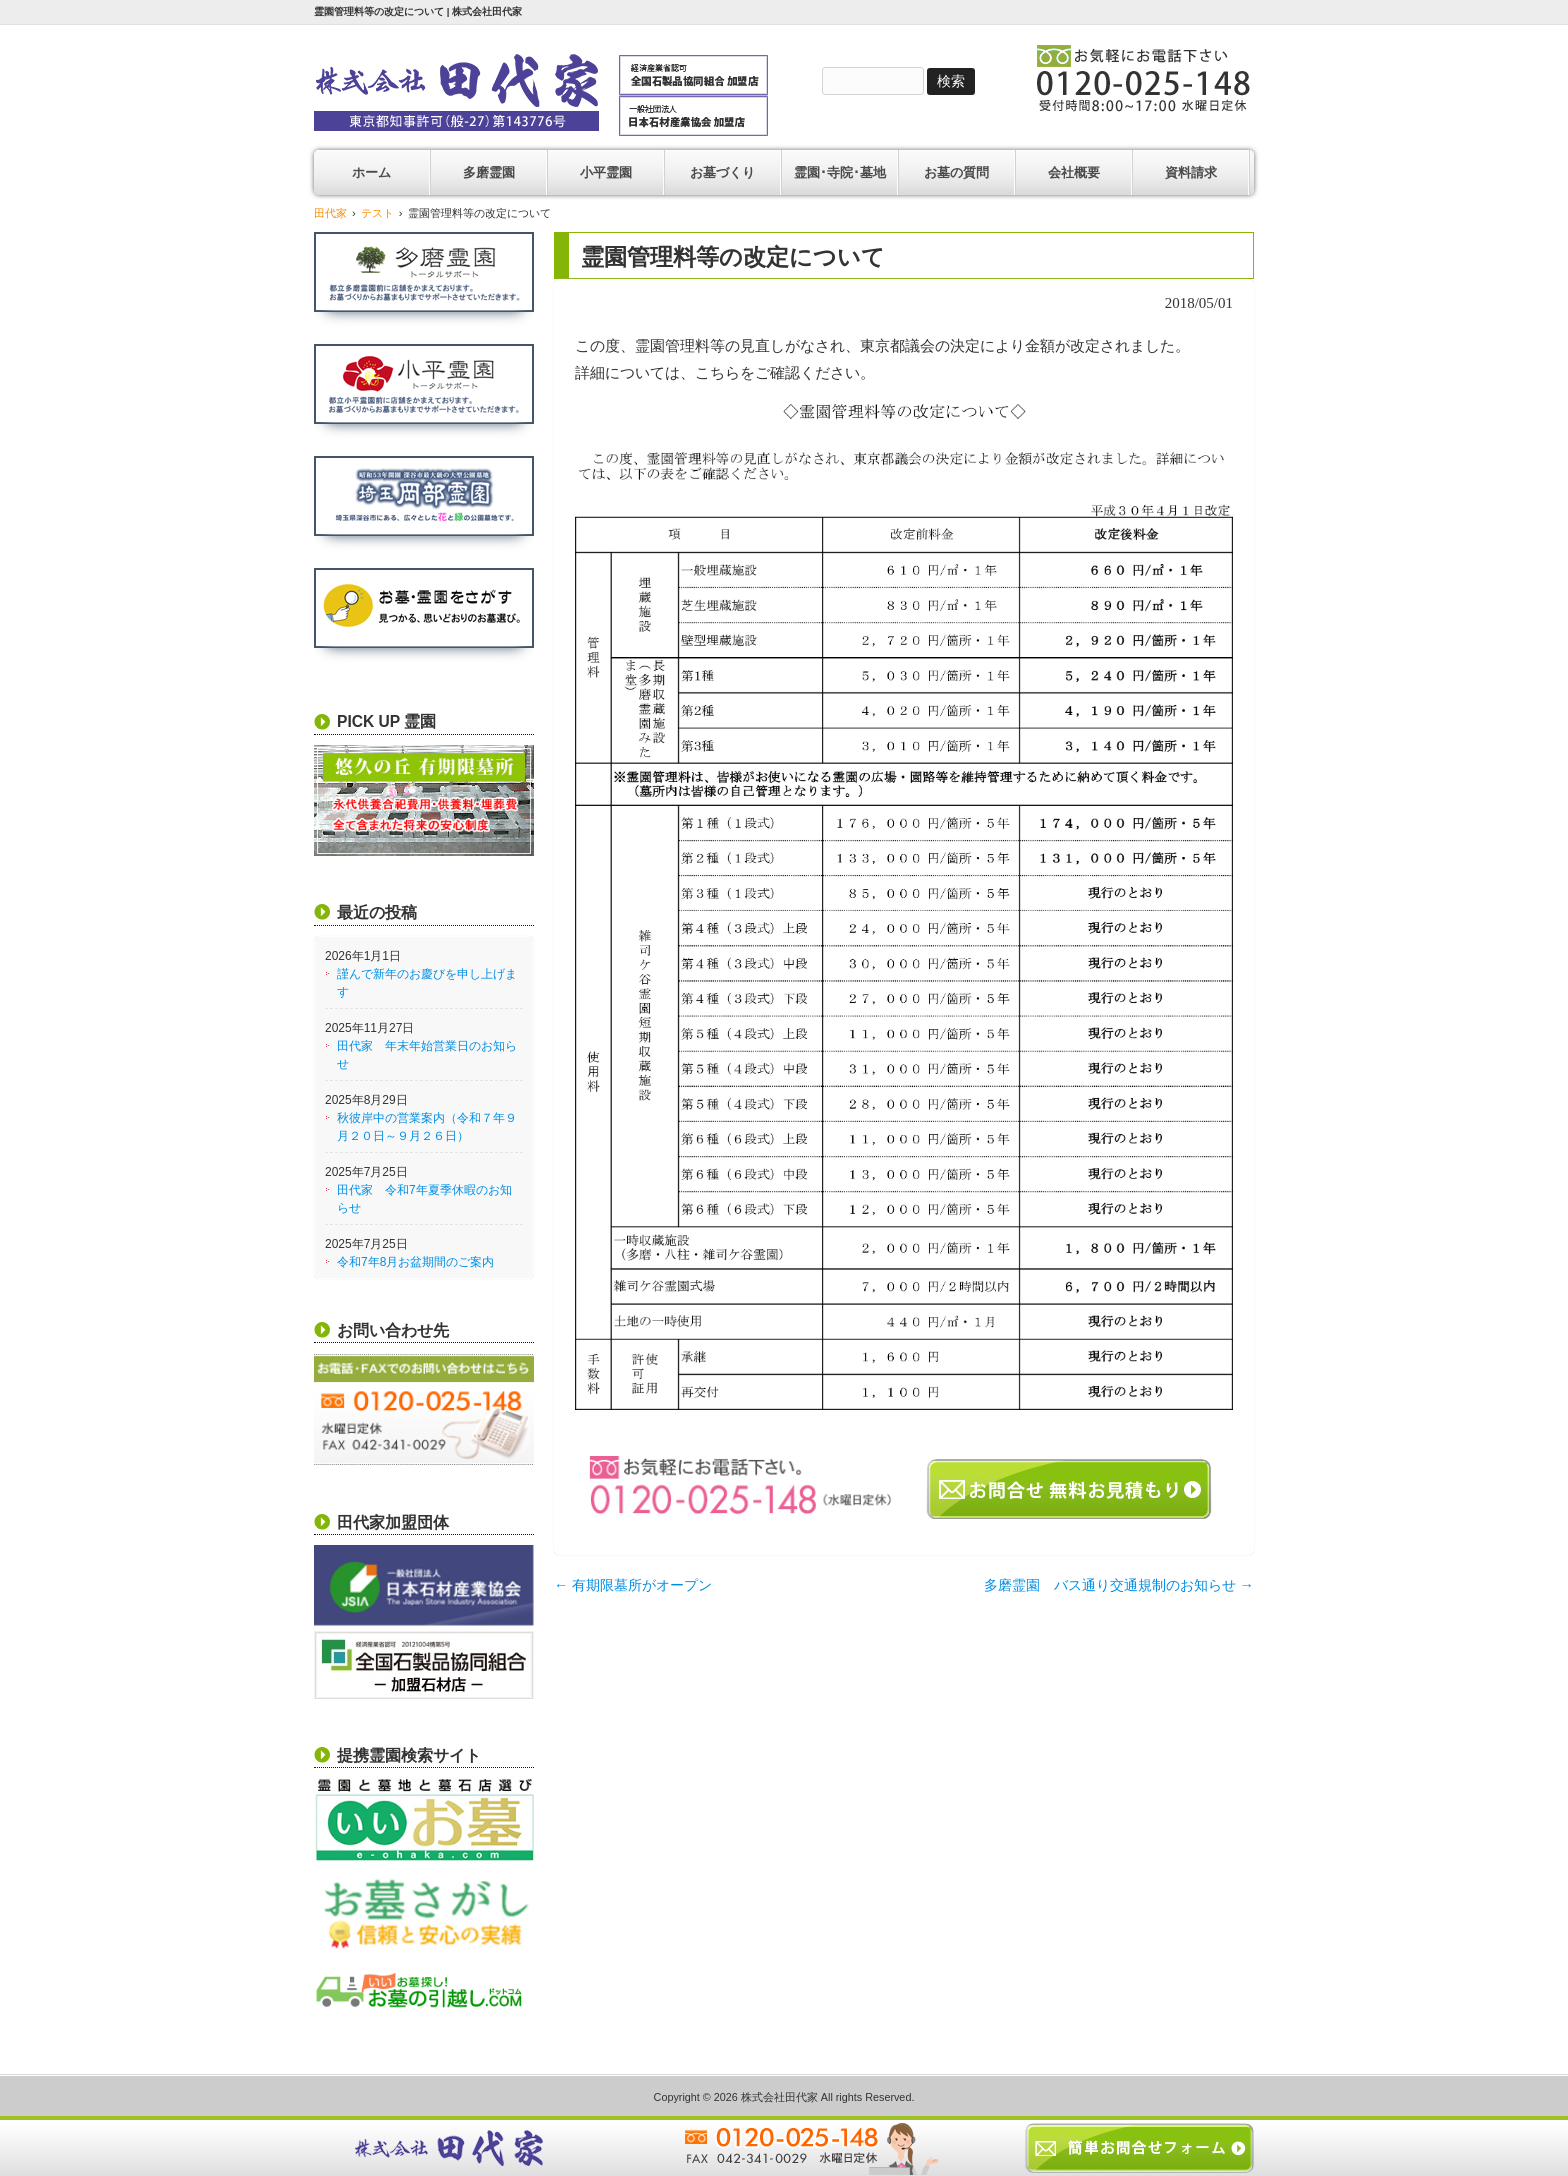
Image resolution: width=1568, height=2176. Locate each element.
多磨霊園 (489, 172)
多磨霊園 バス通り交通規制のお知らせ (1119, 1585)
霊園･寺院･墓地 (840, 172)
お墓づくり (722, 172)
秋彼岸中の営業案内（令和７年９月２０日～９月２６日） (427, 1127)
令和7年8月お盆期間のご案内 (415, 1262)
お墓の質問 (956, 172)
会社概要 (1074, 172)
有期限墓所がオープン (633, 1585)
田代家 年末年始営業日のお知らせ (427, 1055)
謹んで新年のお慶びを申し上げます (427, 983)
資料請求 (1191, 172)
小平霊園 (606, 172)
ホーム (371, 172)
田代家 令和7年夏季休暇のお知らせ (424, 1199)
